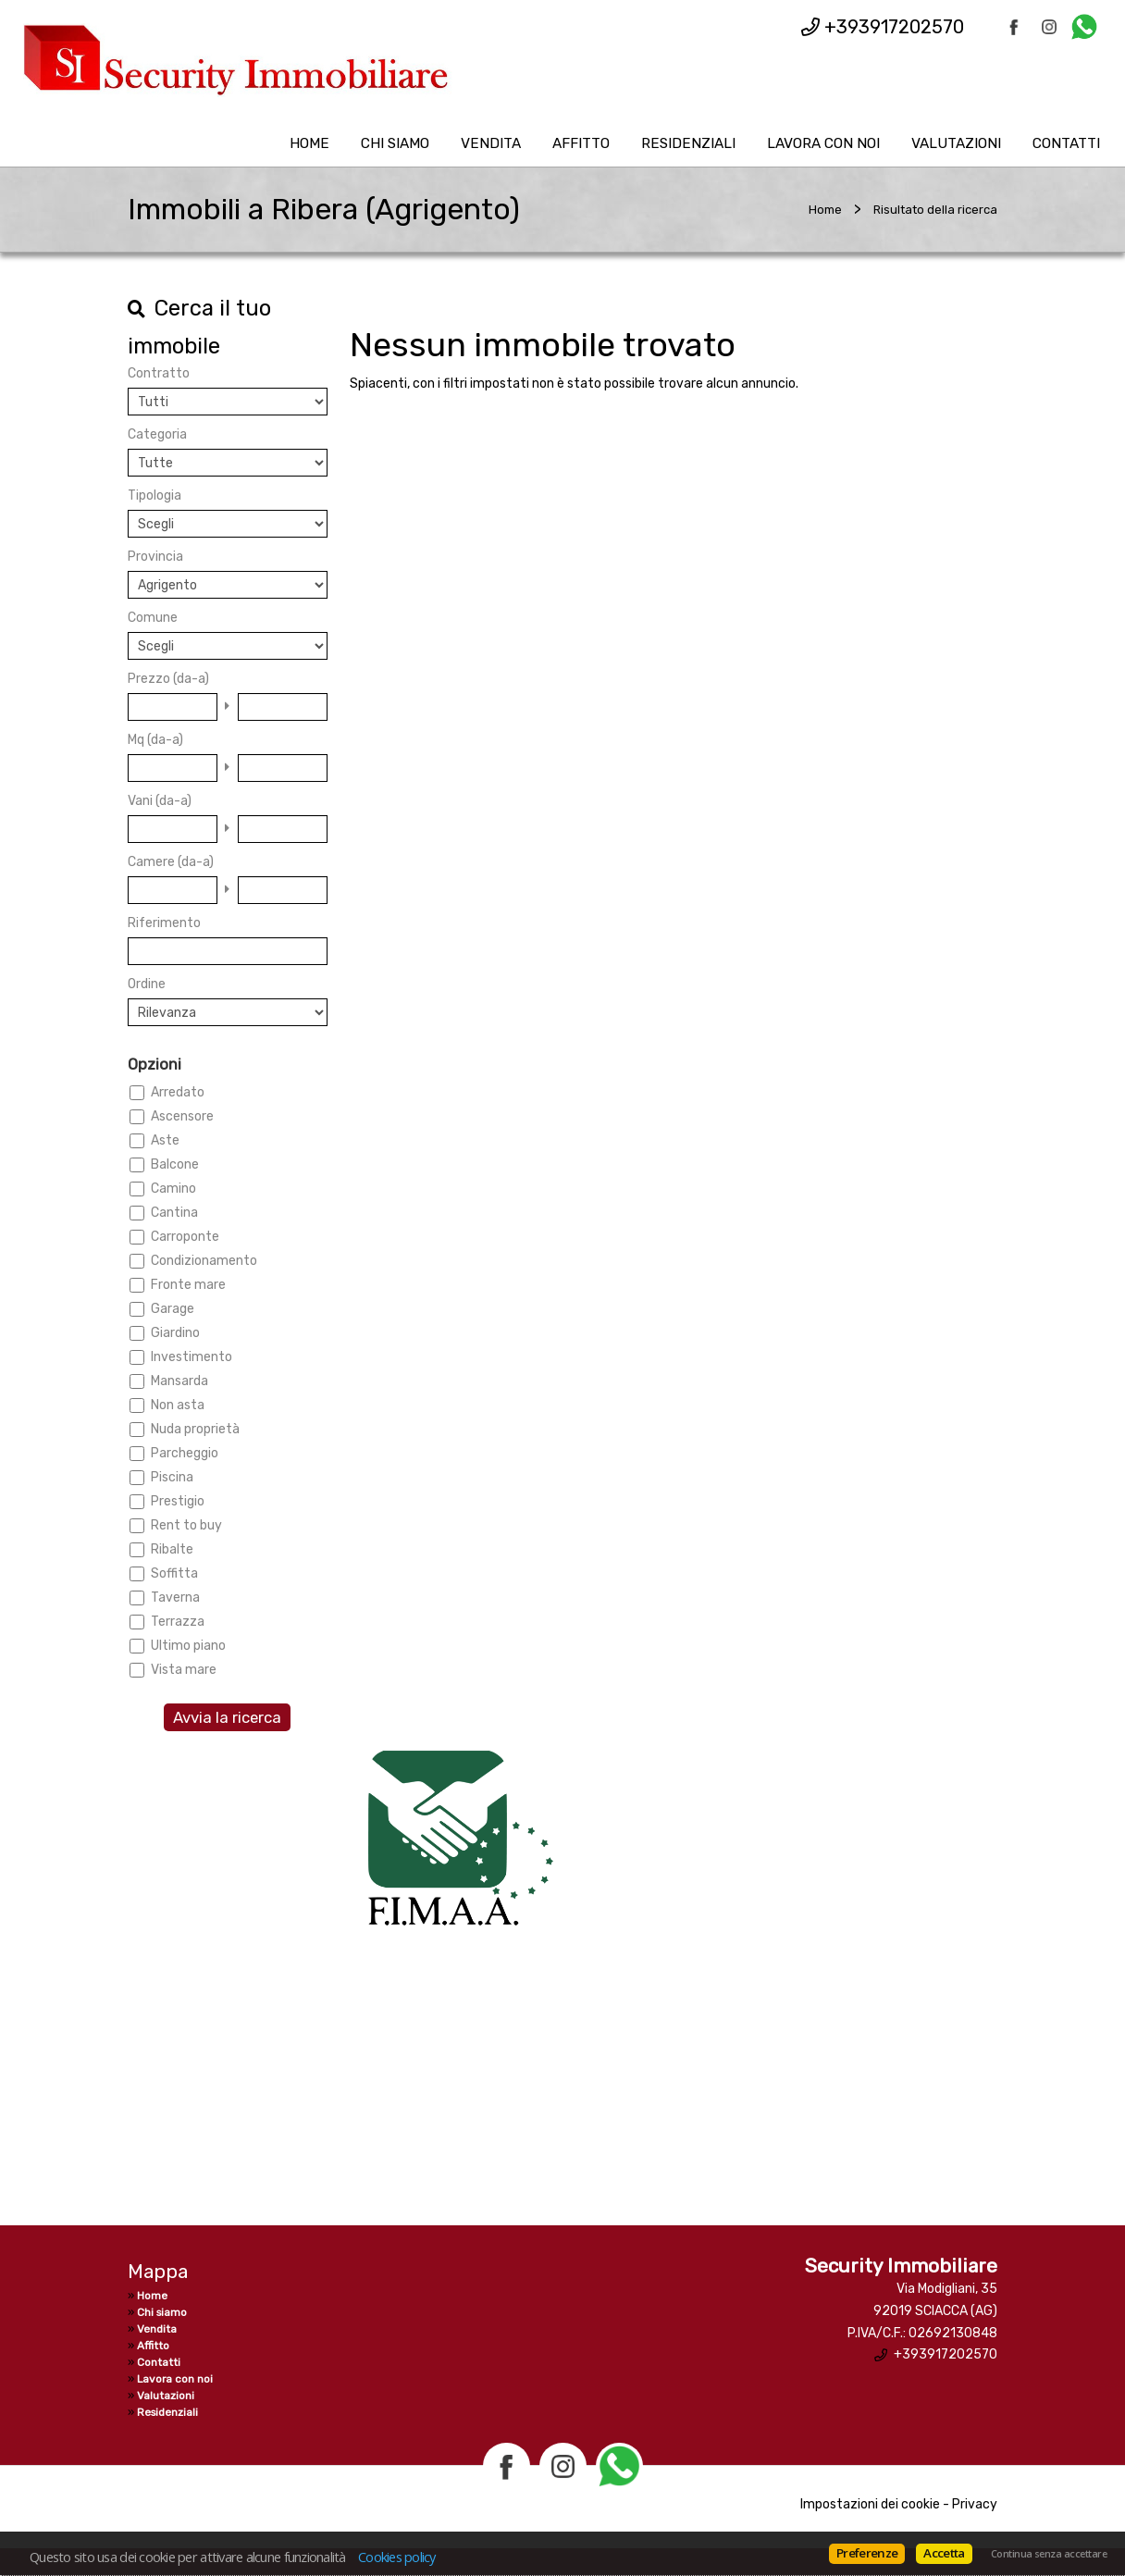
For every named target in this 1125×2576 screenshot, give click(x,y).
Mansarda (179, 1381)
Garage (172, 1309)
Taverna (175, 1597)
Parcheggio (184, 1453)
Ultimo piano (188, 1645)
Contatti (1066, 143)
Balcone (175, 1164)
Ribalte (172, 1549)
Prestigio (177, 1501)
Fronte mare (188, 1285)
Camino (173, 1188)
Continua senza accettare (1048, 2553)
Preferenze (866, 2553)
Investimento (191, 1357)
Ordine (147, 984)
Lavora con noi (823, 143)
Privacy (974, 2504)
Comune (153, 617)
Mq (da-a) (155, 740)
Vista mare (183, 1670)
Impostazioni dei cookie (870, 2504)
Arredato (177, 1092)
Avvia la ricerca (227, 1717)
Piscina (172, 1477)
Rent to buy (186, 1525)
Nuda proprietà (195, 1429)
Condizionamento (204, 1261)
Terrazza (177, 1621)
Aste (165, 1140)
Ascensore (182, 1116)
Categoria (157, 434)
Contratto (159, 373)
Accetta (943, 2553)
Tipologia (154, 495)
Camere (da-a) (171, 862)
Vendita (491, 143)
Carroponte (185, 1237)
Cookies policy (397, 2556)
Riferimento (164, 923)
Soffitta (174, 1573)
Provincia (155, 556)
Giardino (175, 1333)
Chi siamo (395, 143)
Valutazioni (956, 143)
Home (309, 143)
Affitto (581, 143)
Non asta (177, 1405)
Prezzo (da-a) (168, 679)
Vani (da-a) (160, 801)
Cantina (174, 1212)
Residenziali (688, 143)
